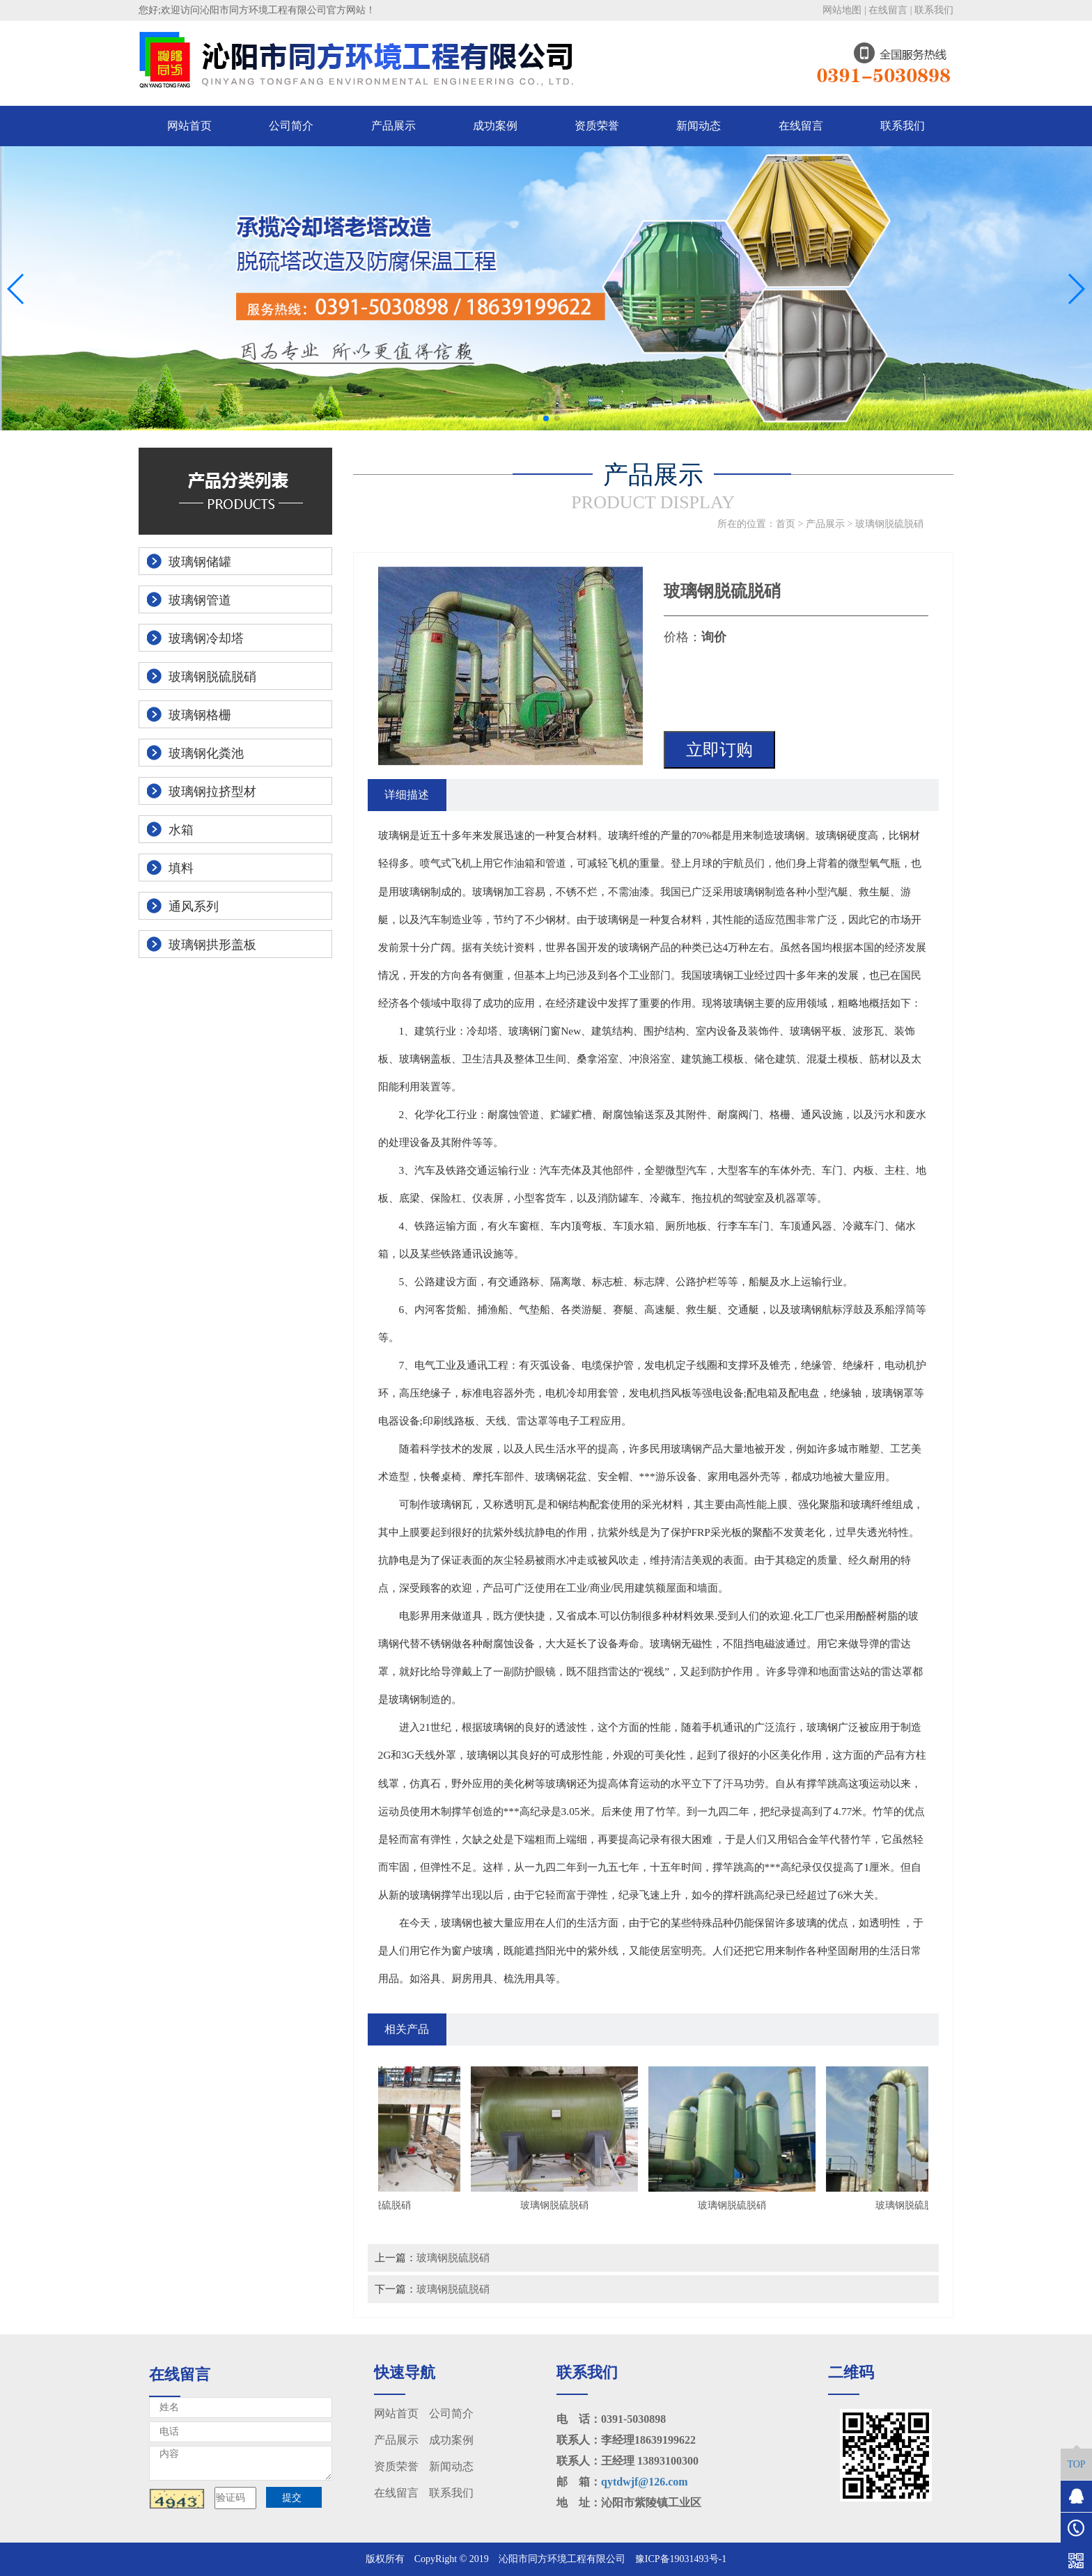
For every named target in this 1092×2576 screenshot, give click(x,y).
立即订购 (719, 750)
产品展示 (393, 126)
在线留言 (887, 10)
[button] (535, 418)
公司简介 (291, 126)
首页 (785, 524)
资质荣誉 (597, 126)
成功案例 (495, 126)
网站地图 (841, 10)
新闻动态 (698, 126)
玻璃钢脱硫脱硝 (889, 524)
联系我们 (933, 10)
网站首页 (189, 126)
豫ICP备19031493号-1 (680, 2559)
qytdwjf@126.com (644, 2482)
